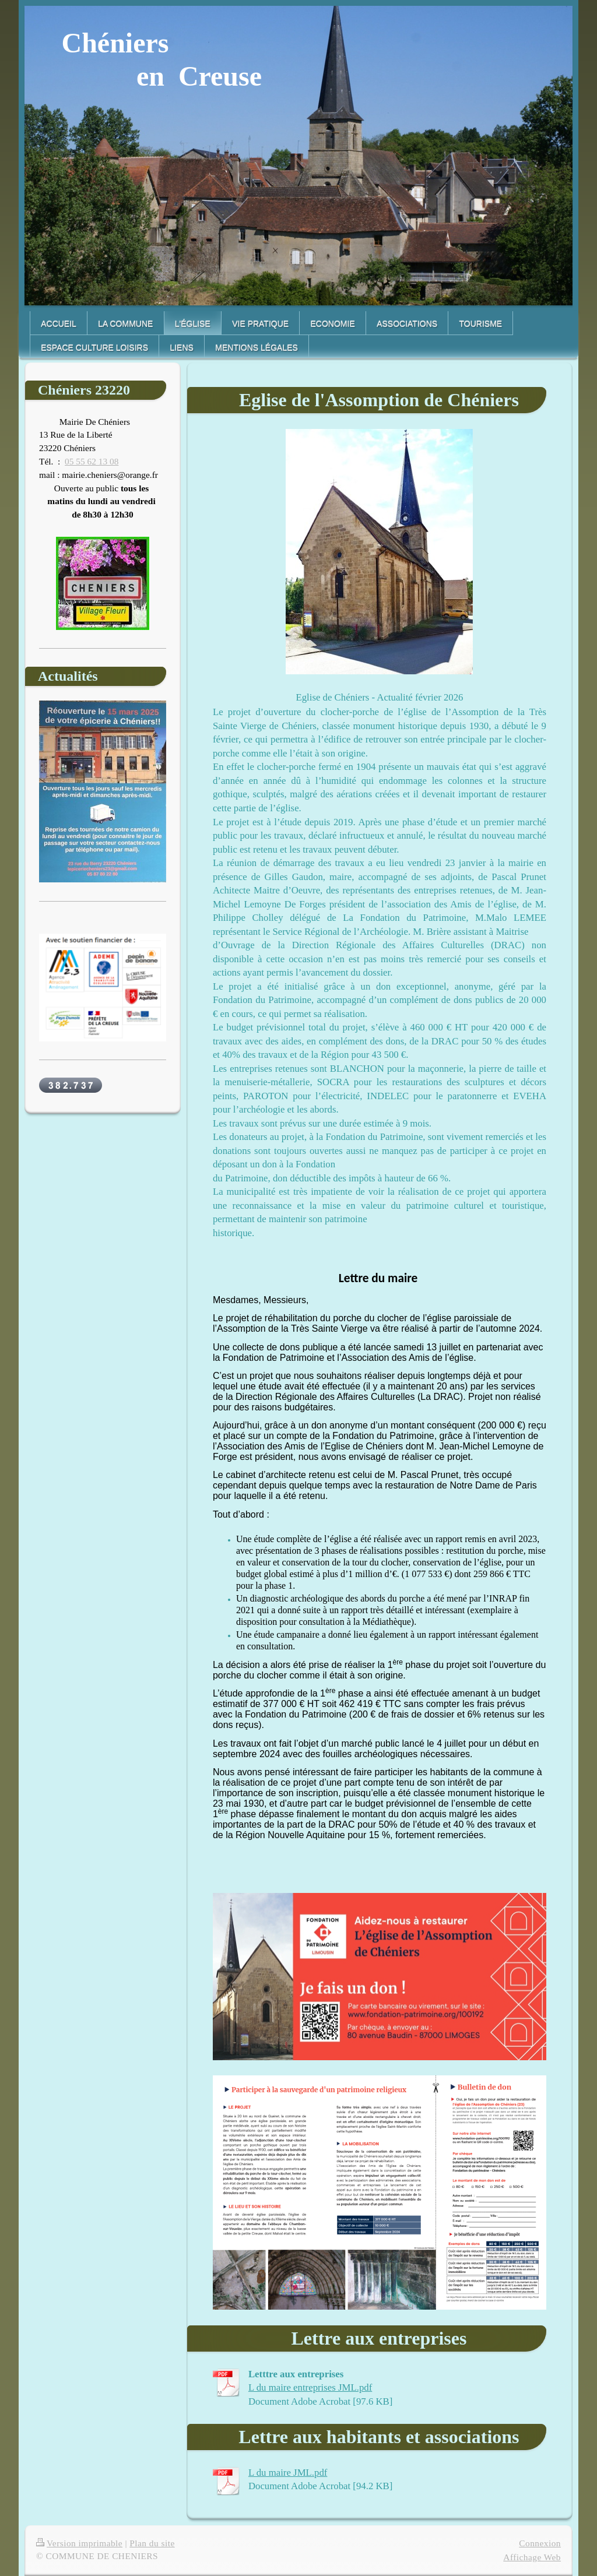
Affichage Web (532, 2557)
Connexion (540, 2543)
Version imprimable (79, 2543)
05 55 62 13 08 (91, 461)
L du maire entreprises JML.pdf (310, 2387)
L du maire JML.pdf (287, 2472)
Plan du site (151, 2543)
